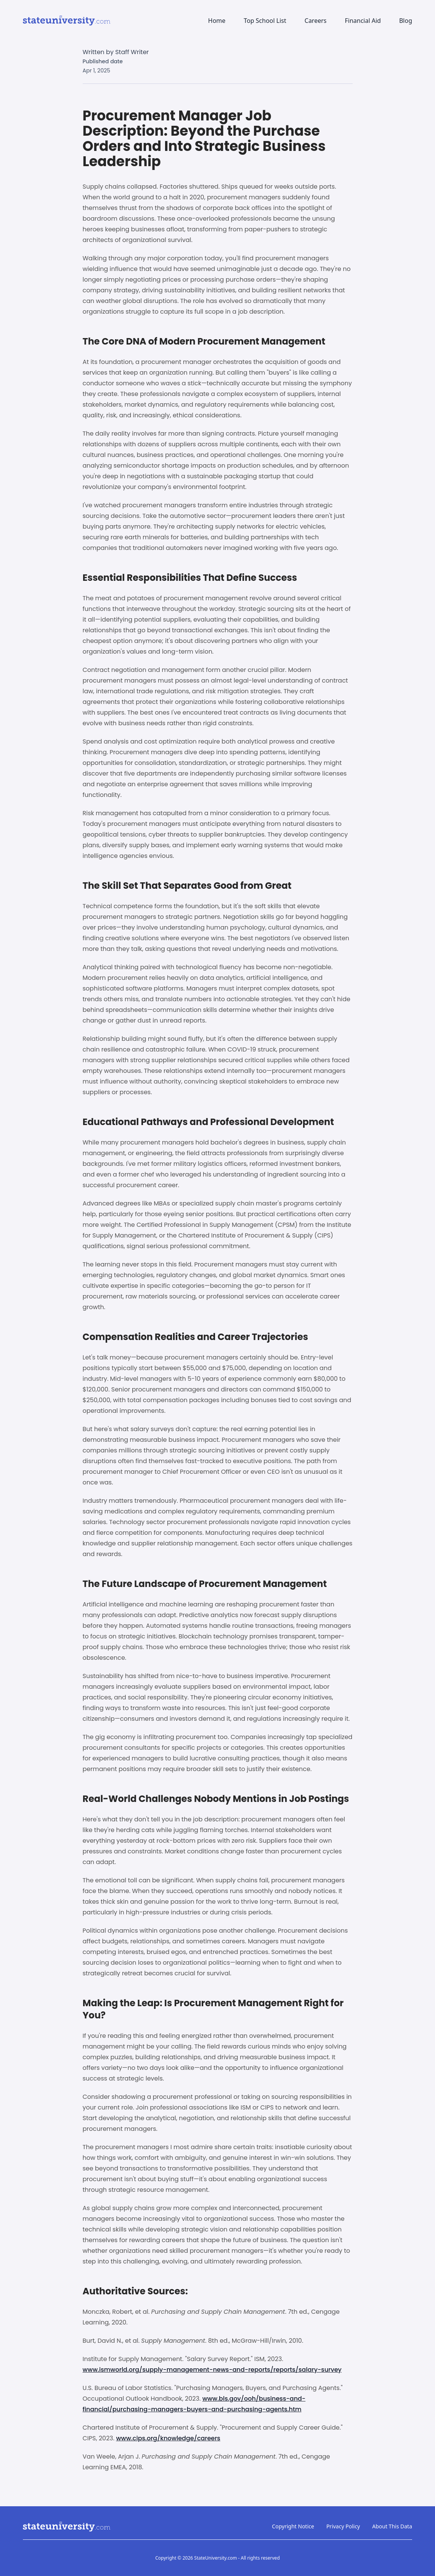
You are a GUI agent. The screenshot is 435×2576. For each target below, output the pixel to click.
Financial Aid (362, 20)
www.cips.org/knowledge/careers (168, 2438)
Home (217, 20)
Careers (316, 20)
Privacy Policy (343, 2526)
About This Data (392, 2526)
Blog (405, 20)
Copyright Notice (293, 2526)
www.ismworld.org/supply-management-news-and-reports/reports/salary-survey (212, 2369)
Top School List (265, 20)
